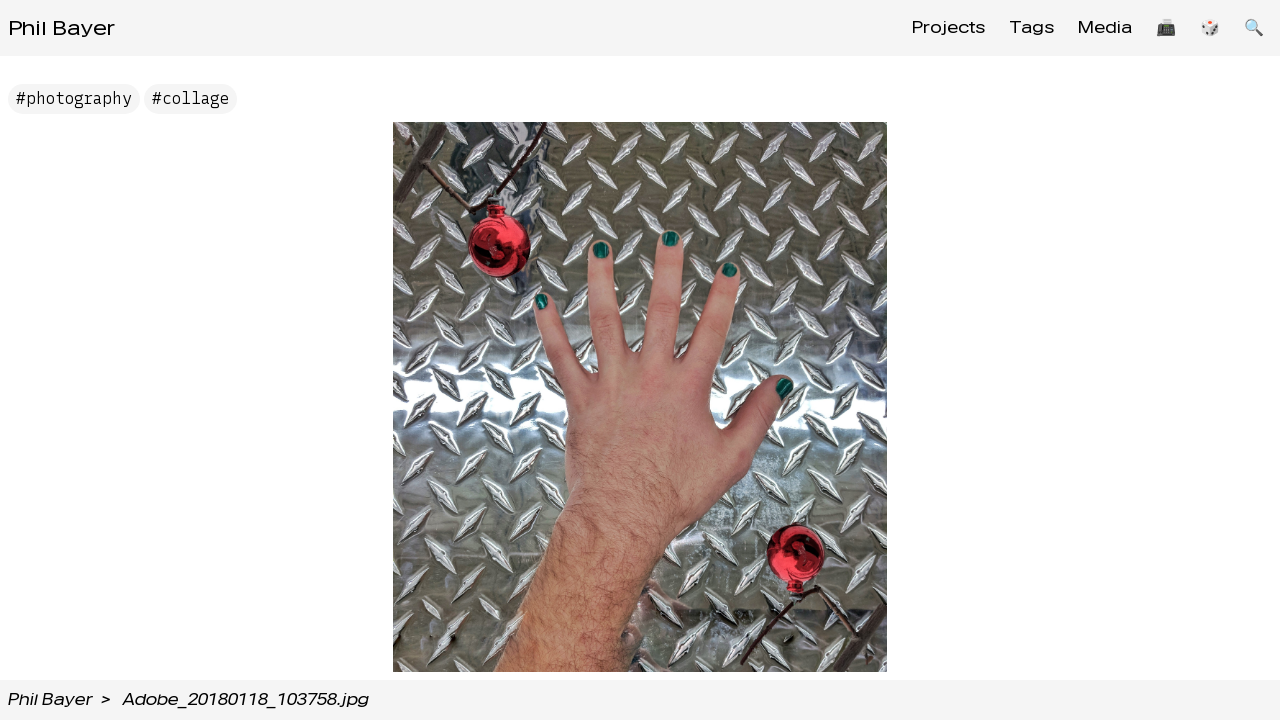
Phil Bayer (61, 28)
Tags (1031, 27)
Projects (948, 27)
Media (1105, 27)
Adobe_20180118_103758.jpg (246, 699)
